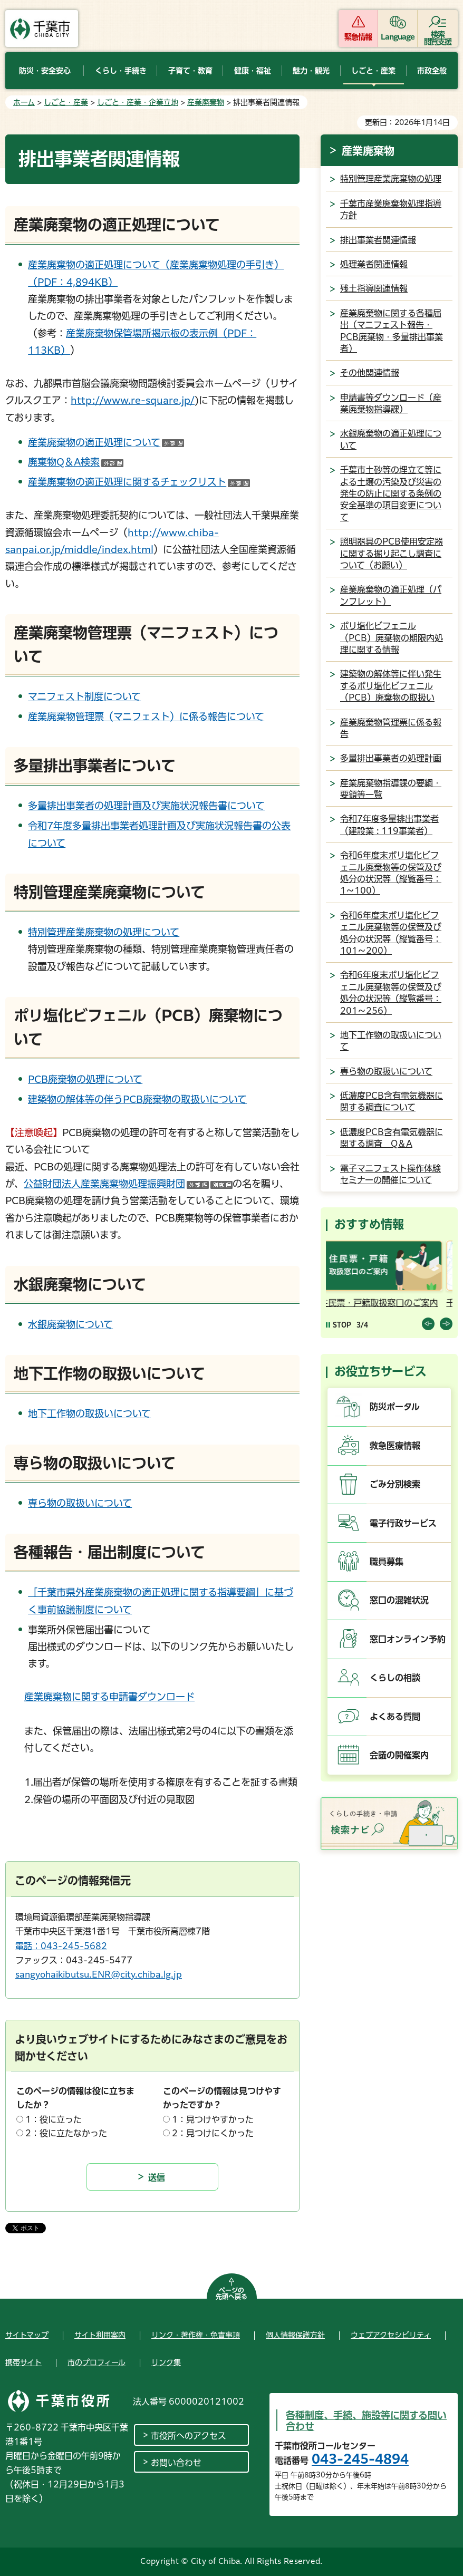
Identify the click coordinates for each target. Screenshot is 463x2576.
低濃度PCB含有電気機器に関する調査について (391, 1101)
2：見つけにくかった (213, 2133)
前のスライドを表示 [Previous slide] (428, 1324)
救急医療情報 (395, 1445)
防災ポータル (395, 1406)
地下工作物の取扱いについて (89, 1413)
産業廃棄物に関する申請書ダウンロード (109, 1696)
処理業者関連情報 (374, 264)
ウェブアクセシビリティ (391, 2335)
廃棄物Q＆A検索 (75, 462)
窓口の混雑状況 (399, 1600)
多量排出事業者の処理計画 (390, 758)
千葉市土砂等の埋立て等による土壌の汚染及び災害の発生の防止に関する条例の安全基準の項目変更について (390, 493)
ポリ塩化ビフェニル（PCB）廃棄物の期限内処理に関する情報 (391, 638)
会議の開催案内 (399, 1755)
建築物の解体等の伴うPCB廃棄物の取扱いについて (137, 1099)
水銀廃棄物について (70, 1324)
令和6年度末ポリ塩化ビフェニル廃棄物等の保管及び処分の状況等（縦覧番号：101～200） (390, 933)
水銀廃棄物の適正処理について (390, 439)
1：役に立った (53, 2119)
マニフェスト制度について (84, 696)
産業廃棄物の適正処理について (106, 442)
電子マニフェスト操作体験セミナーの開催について (390, 1174)
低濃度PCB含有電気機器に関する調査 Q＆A (391, 1138)
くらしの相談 (395, 1677)
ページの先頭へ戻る (231, 2293)
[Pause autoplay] (338, 1325)
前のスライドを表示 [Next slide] (446, 1324)
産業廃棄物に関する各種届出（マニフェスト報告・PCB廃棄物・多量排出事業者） (391, 331)
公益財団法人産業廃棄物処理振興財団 (128, 1183)
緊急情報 (358, 37)
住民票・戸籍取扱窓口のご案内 (387, 1303)
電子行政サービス (403, 1523)
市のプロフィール (96, 2362)
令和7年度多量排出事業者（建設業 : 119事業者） (389, 825)
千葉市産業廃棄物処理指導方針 (390, 209)
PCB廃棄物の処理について (85, 1079)
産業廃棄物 (205, 102)
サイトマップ (27, 2335)
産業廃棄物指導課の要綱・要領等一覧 (390, 789)
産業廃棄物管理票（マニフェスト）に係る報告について (146, 716)
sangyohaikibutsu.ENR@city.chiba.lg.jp (98, 1974)
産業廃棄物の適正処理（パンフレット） (390, 595)
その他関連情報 (369, 373)
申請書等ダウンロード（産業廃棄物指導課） (390, 403)
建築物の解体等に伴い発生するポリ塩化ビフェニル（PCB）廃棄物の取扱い (390, 686)
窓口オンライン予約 (408, 1639)
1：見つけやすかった (213, 2119)
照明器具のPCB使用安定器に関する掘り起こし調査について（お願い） (391, 553)
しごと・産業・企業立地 (137, 102)
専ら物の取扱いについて (80, 1503)
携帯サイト (23, 2362)
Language (398, 37)
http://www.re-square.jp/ (133, 400)
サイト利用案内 (100, 2335)
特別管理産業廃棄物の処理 (390, 179)
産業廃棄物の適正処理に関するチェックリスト (139, 482)
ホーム (24, 102)
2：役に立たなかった (66, 2133)
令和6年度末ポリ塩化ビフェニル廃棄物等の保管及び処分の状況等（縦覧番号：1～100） (390, 873)
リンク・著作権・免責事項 (195, 2335)
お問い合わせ (176, 2462)
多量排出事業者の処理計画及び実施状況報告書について (146, 805)
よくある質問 (395, 1716)
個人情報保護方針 (295, 2335)
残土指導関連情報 (374, 288)
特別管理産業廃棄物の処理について (103, 932)
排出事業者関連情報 (378, 240)
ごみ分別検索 (395, 1484)
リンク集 (166, 2362)
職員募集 (386, 1561)
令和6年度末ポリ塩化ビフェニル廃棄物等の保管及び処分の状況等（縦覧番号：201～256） (390, 992)
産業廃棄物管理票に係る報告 (390, 728)
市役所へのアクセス (188, 2436)
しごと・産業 (66, 102)
